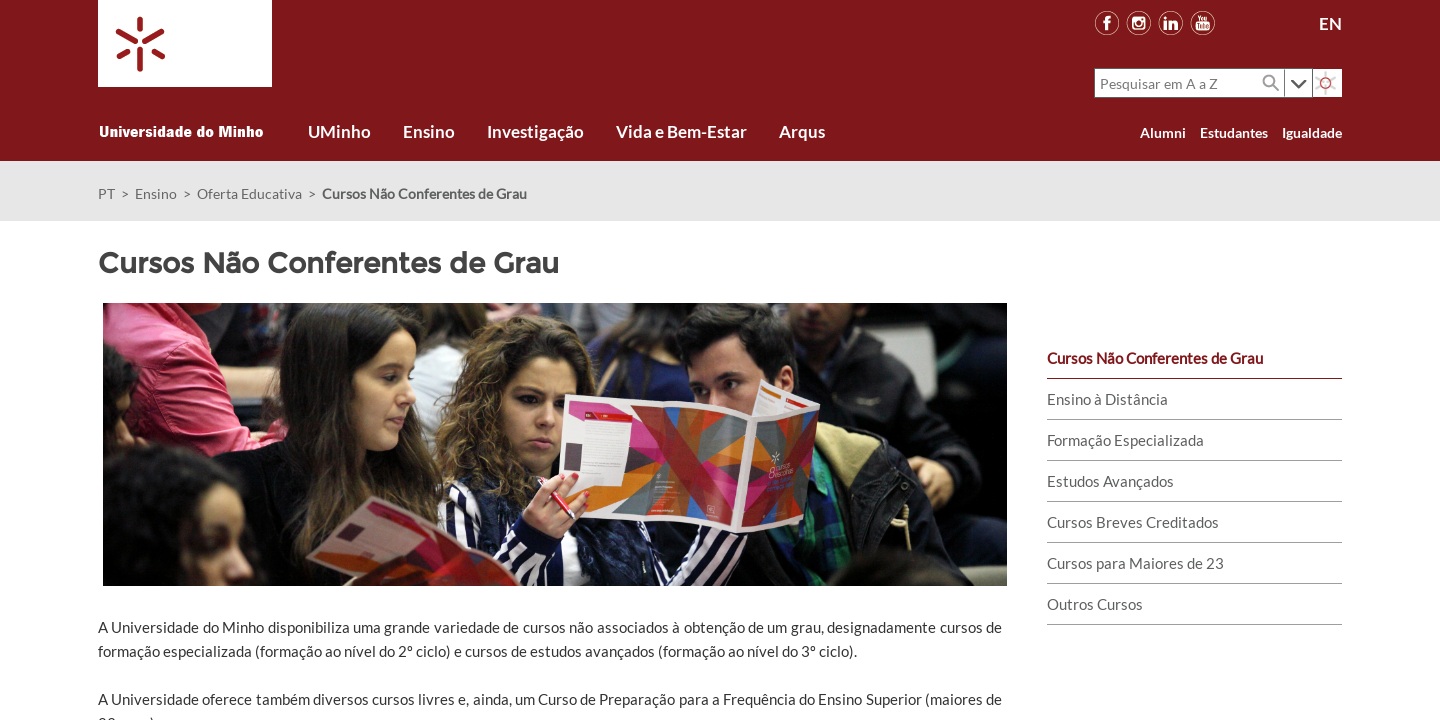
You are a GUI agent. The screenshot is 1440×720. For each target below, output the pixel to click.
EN (1330, 23)
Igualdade (1312, 132)
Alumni (1163, 132)
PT (106, 193)
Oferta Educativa (249, 193)
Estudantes (1234, 132)
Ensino (156, 193)
